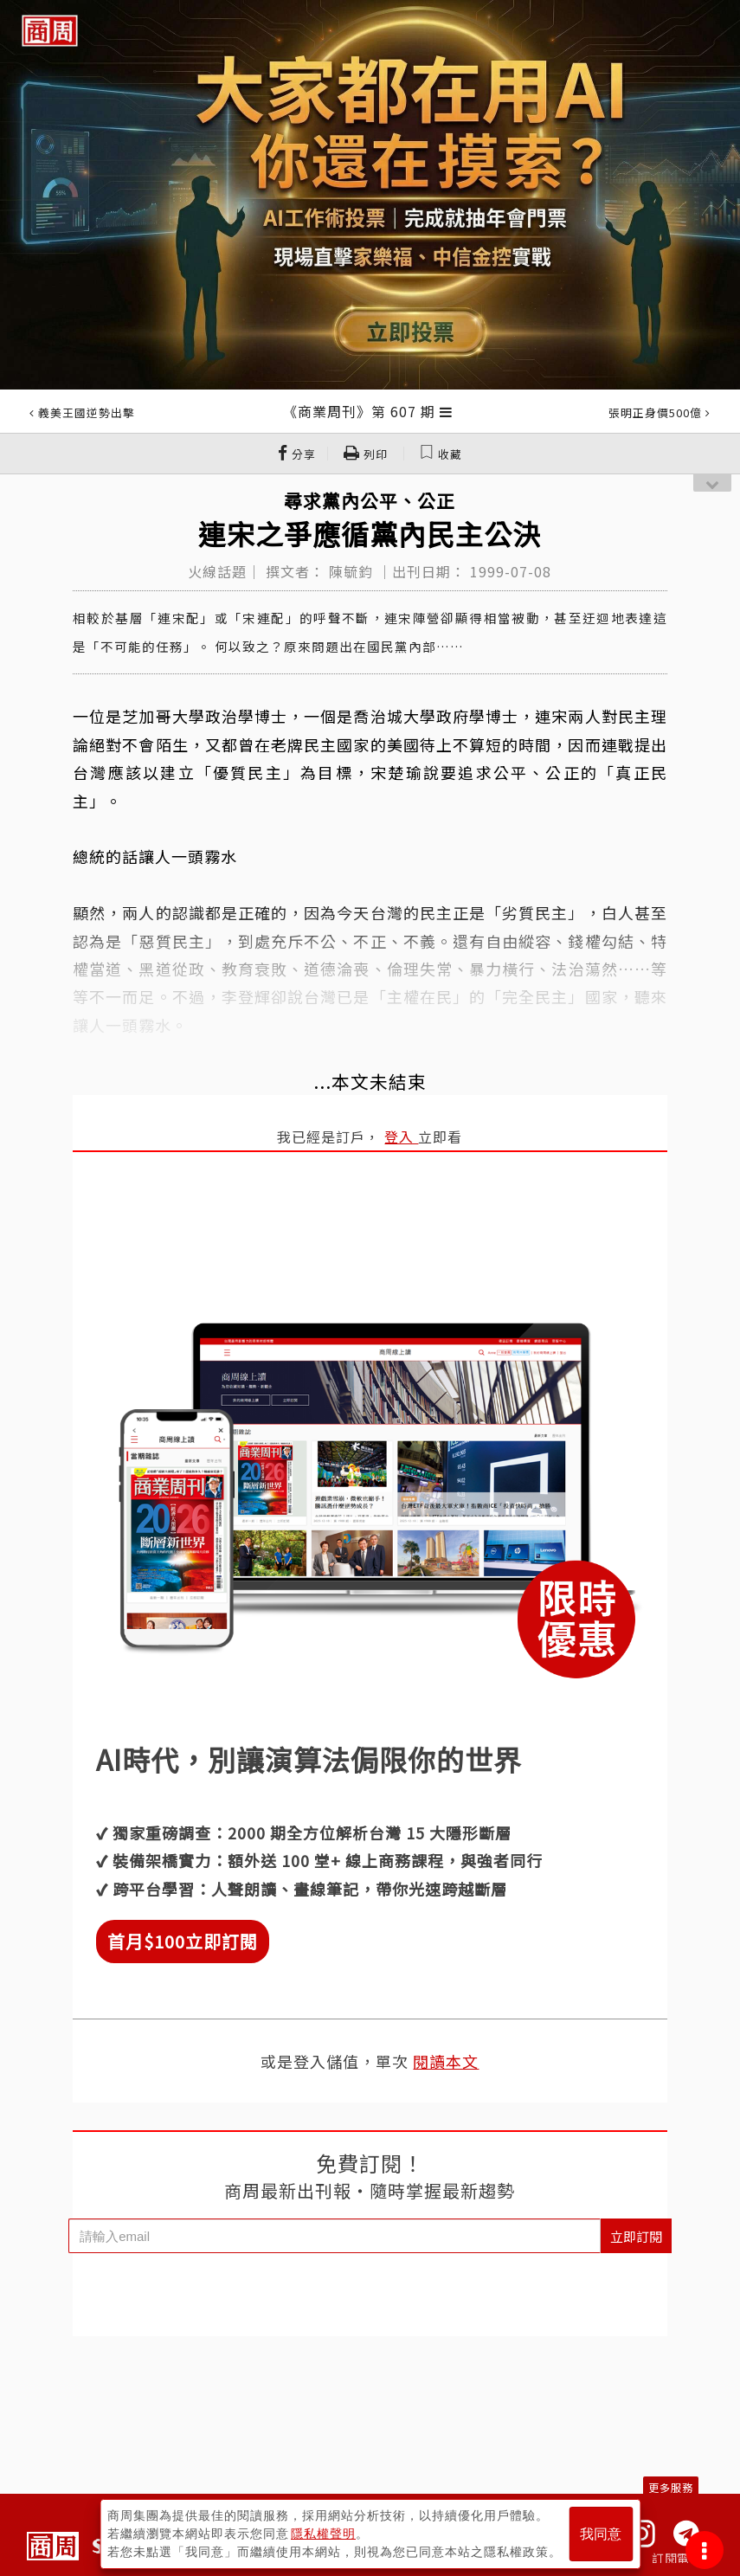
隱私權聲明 (323, 2534)
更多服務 (670, 2487)
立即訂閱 (636, 2236)
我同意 (600, 2534)
